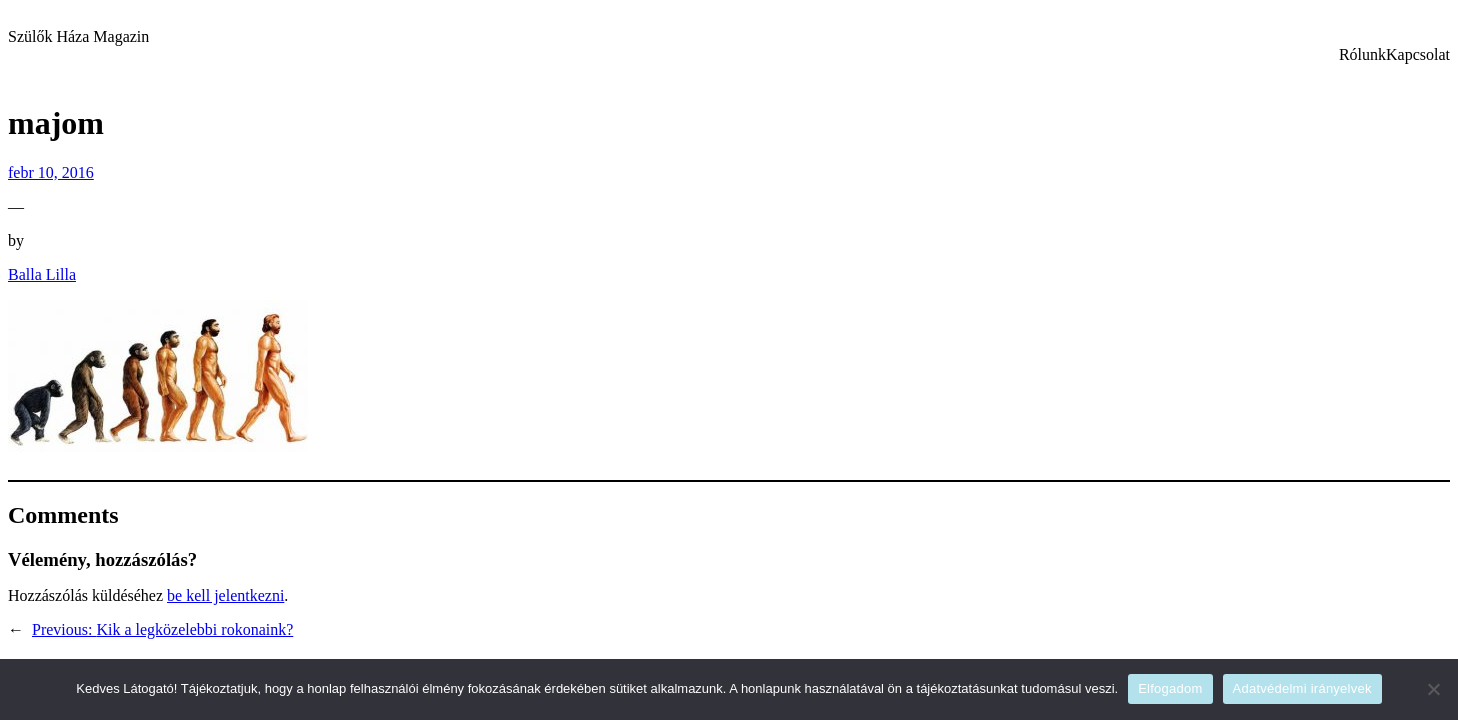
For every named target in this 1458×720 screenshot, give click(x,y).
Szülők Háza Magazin (78, 36)
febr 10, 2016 (51, 172)
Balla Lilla (42, 274)
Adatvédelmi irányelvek (1302, 688)
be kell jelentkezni (225, 595)
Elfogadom (1170, 688)
